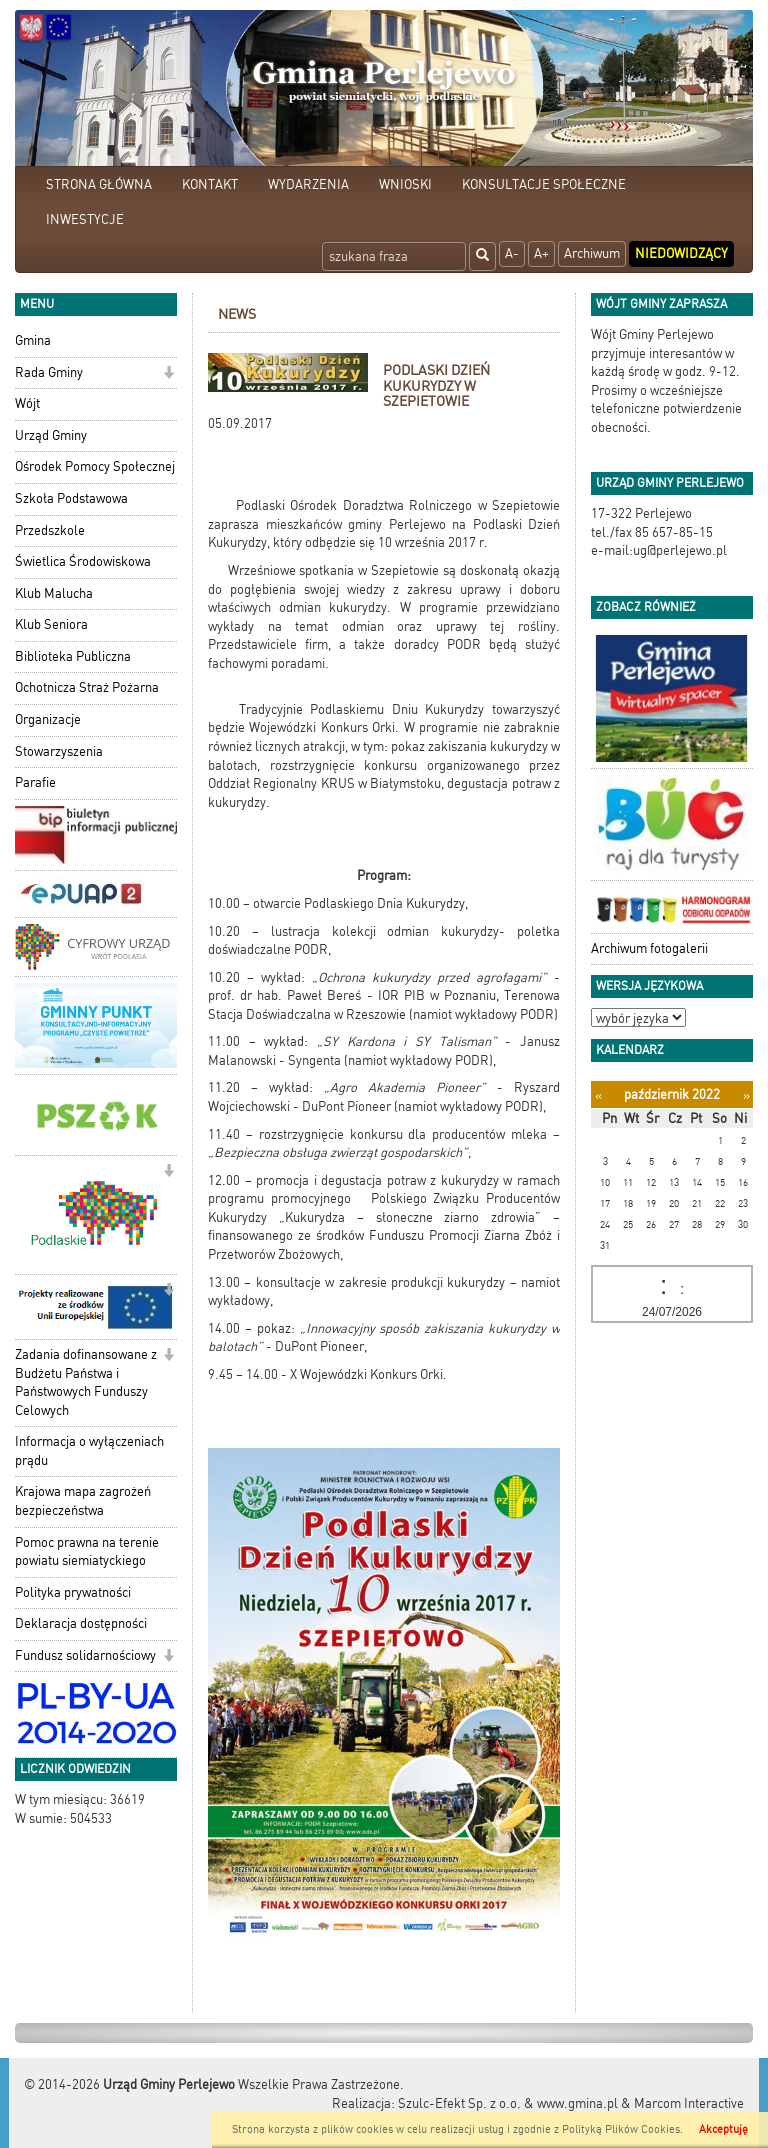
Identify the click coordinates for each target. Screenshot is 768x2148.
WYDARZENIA (308, 184)
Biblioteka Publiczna (73, 656)
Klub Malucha (54, 593)
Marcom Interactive (689, 2103)
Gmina (33, 340)
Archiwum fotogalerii (649, 948)
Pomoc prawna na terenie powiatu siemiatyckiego (87, 1552)
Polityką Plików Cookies (621, 2129)
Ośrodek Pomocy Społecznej (95, 466)
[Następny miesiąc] (746, 1095)
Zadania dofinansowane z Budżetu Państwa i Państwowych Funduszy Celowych (86, 1382)
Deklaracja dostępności (81, 1623)
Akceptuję (723, 2129)
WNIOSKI (405, 184)
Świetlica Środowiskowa (83, 561)
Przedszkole (50, 530)
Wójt (27, 403)
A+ (541, 253)
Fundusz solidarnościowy (85, 1655)
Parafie (35, 782)
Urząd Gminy (51, 435)
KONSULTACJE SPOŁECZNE (544, 184)
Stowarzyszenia (59, 751)
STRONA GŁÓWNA (99, 184)
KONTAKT (210, 184)
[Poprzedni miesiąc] (598, 1095)
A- (512, 253)
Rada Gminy (49, 372)
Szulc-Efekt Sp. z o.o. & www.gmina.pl (508, 2103)
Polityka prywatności (73, 1592)
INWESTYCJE (85, 219)
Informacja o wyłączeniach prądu (89, 1451)
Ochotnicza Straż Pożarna (87, 687)
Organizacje (48, 719)
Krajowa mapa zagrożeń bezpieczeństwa (83, 1501)
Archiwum (592, 253)
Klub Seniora (51, 624)
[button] (168, 374)
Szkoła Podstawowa (71, 498)
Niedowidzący (681, 253)
